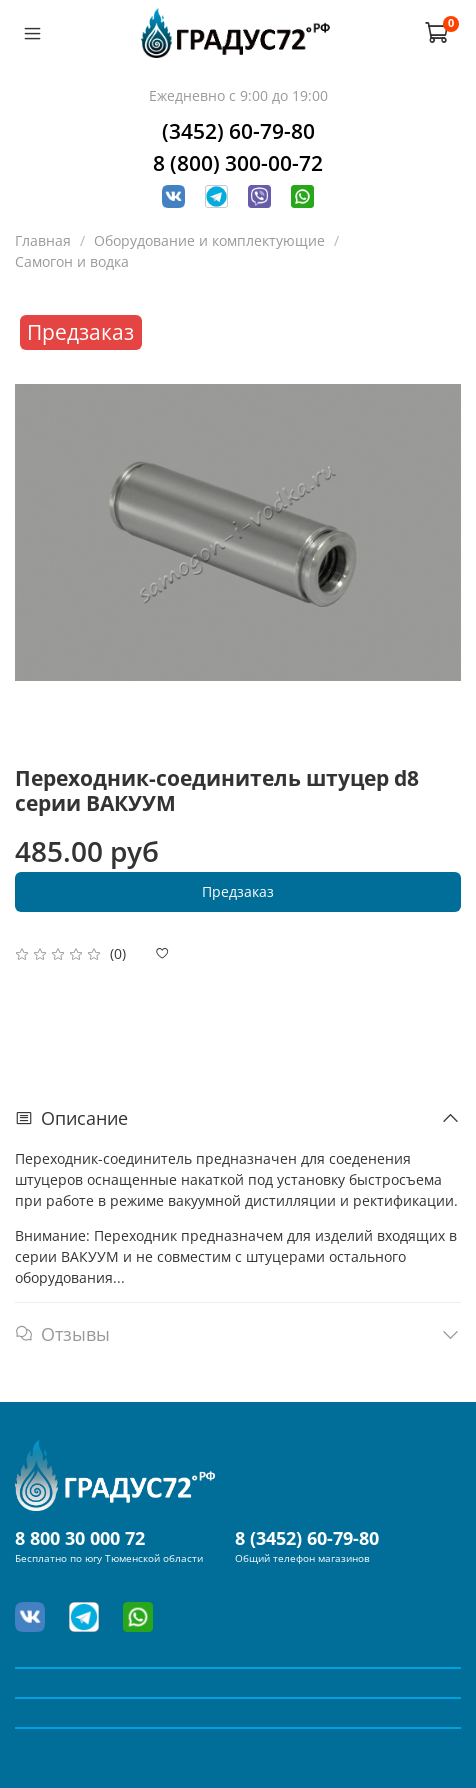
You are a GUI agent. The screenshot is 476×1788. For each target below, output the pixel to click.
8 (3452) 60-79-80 (307, 1538)
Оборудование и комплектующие (209, 240)
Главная (43, 240)
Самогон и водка (72, 261)
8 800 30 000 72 (80, 1538)
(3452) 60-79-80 (238, 131)
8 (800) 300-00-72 (238, 163)
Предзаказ (238, 891)
